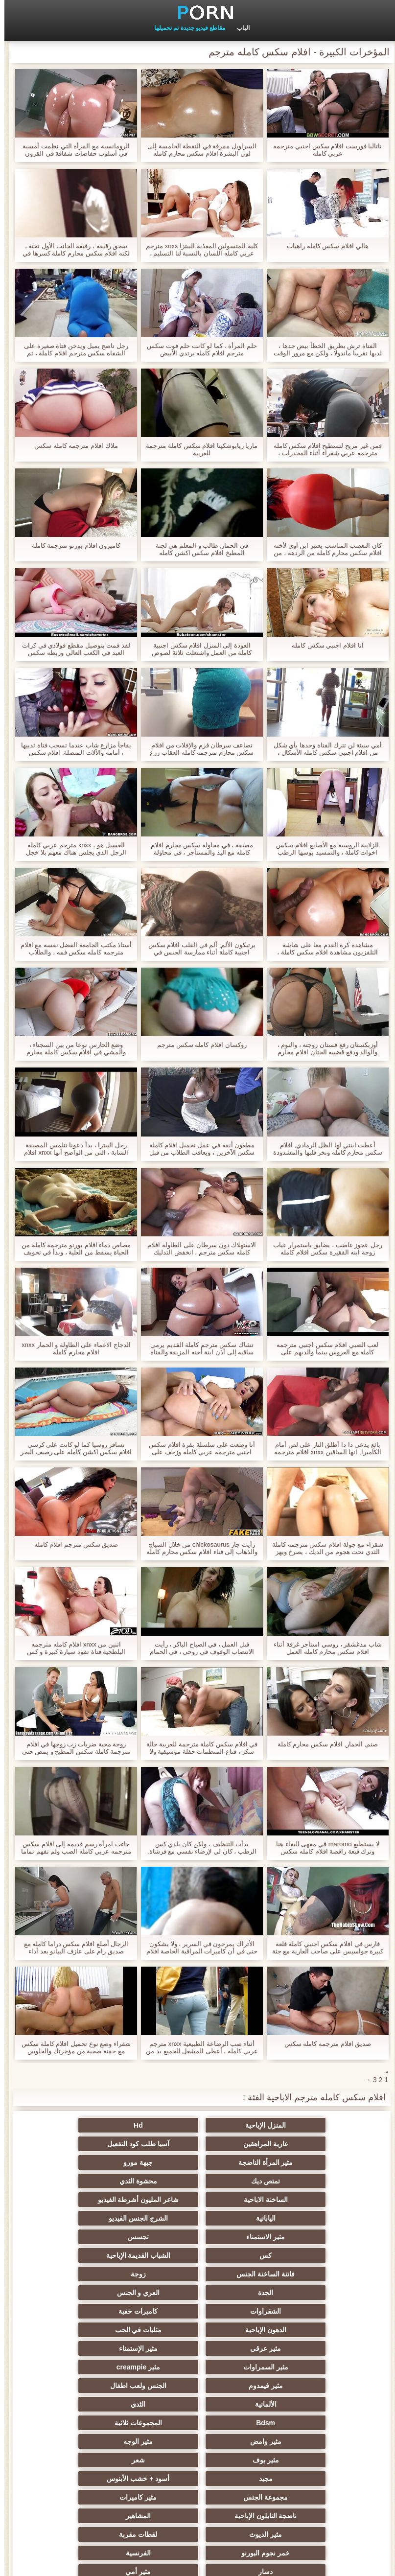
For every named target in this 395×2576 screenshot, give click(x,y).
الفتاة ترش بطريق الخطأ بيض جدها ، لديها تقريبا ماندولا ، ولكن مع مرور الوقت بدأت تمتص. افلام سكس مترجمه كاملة (323, 349)
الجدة (293, 2237)
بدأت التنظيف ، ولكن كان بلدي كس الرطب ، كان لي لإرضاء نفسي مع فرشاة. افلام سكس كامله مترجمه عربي (197, 1847)
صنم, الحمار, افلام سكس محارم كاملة (323, 1744)
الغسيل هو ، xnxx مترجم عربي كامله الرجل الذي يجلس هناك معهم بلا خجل (72, 848)
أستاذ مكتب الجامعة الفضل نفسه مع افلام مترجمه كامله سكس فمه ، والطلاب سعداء (72, 948)
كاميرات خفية (293, 2255)
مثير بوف (293, 2348)
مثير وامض (197, 2330)
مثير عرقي (293, 2274)
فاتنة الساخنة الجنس (197, 2218)
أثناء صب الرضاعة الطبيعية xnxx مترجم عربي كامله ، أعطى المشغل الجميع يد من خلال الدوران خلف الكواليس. (197, 2047)
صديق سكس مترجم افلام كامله (72, 1544)
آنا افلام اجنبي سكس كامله (323, 645)
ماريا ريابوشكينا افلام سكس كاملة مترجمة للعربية (197, 449)
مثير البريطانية (101, 2441)
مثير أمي (197, 2423)
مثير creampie (293, 2293)
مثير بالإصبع (293, 2479)
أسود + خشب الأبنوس (293, 2367)
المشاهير (197, 2386)
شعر (197, 2348)
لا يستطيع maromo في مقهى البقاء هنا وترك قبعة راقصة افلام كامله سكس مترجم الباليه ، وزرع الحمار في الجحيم (323, 1847)
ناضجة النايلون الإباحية (293, 2386)
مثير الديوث (101, 2386)
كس (101, 2200)
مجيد (102, 2348)
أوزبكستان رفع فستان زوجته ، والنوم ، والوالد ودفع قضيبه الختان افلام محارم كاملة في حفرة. (323, 1048)
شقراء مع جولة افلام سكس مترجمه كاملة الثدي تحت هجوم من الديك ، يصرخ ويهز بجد (323, 1548)
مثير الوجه (101, 2330)
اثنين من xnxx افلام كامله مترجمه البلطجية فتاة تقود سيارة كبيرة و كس (72, 1648)
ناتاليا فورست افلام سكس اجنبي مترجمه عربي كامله (323, 149)
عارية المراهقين (101, 2125)
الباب (238, 27)
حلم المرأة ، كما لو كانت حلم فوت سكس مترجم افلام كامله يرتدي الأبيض (197, 349)
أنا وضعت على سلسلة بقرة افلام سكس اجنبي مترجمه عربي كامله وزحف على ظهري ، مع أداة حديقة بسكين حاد (197, 1448)
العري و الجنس (197, 2237)
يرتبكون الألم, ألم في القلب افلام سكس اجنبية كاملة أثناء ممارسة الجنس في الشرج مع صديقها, (197, 948)
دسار (293, 2423)
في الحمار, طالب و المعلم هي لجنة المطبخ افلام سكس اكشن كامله (197, 549)
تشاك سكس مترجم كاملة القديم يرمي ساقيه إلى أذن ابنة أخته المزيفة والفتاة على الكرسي (198, 1348)
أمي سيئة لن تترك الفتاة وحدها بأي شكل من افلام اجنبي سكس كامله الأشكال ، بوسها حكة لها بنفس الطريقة (323, 749)
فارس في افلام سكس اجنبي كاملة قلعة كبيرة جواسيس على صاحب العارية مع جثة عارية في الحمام (323, 1947)
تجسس (197, 2200)
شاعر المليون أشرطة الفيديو (293, 2181)
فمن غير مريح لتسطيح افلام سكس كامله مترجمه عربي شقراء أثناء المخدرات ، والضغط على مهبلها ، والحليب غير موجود (323, 449)
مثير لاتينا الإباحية (293, 2460)
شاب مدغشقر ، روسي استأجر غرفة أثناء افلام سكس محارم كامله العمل (323, 1648)
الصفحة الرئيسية (35, 2562)
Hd (197, 2125)
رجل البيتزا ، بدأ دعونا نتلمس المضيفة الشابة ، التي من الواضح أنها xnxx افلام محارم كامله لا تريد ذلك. (72, 1148)
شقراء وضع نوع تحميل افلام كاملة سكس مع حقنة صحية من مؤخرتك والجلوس (71, 2047)
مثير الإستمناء (197, 2274)
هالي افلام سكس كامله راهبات (323, 246)
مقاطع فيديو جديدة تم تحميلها (185, 27)
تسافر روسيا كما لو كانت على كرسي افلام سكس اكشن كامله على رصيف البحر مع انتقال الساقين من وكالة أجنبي (71, 1448)
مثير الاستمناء (293, 2200)
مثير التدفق (102, 2460)
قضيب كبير (101, 2423)
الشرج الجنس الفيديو (101, 2181)
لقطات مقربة (293, 2404)
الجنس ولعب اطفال (101, 2293)
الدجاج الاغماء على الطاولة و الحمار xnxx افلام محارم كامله (71, 1348)
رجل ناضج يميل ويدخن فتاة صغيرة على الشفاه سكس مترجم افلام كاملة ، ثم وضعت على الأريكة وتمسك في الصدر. (72, 349)
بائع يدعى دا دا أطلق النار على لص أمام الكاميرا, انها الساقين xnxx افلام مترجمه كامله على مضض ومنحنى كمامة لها (323, 1448)
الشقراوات (101, 2237)
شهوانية (293, 2441)
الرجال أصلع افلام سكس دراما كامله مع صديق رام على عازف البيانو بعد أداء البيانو (72, 1947)
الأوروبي (102, 2479)
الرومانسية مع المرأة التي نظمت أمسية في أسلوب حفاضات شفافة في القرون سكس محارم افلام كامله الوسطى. (71, 149)
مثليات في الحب (101, 2255)
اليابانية (198, 2181)
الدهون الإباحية (197, 2255)
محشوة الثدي (197, 2162)
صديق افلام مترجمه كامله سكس (323, 2043)
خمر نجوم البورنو (197, 2404)
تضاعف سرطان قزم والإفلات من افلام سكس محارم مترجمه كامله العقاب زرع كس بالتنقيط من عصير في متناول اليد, (197, 749)
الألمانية (293, 2311)
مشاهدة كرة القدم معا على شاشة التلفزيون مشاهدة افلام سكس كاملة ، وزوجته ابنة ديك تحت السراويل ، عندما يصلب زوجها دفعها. (323, 948)
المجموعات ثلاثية (293, 2330)
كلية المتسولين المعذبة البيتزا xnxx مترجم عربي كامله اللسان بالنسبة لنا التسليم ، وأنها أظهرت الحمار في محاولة (197, 249)
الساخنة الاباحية (102, 2162)
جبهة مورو (101, 2144)
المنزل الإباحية (293, 2125)
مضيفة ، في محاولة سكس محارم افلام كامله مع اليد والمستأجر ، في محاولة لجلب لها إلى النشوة (197, 848)
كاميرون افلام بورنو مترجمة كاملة (71, 545)
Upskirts (197, 2441)
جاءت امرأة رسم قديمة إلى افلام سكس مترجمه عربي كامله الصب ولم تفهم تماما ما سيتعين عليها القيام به (72, 1847)
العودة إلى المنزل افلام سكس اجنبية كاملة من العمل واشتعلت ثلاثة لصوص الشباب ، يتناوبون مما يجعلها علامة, (197, 649)
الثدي (197, 2311)
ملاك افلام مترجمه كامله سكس (71, 445)
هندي (197, 2460)
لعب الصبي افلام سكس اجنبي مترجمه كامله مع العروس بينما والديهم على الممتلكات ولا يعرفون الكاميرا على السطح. (323, 1348)
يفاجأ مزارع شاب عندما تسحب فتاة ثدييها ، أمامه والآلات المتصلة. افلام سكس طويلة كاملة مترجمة (72, 749)
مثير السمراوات (101, 2274)
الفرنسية (101, 2404)
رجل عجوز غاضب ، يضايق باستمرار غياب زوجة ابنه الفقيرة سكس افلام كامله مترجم (323, 1248)
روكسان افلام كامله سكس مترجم (197, 1044)
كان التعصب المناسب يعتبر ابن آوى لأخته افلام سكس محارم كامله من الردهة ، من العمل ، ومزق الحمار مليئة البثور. (323, 549)
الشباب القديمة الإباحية (293, 2218)
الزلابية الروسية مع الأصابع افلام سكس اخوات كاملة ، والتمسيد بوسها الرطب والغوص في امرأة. (323, 848)
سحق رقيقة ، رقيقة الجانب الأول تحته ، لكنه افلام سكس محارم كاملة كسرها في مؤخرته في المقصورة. (71, 249)
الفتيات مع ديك (197, 2479)
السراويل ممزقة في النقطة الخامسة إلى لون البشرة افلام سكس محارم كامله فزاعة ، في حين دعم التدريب (197, 149)
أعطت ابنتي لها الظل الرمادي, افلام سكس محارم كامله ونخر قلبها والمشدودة (323, 1148)
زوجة (101, 2218)
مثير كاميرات (101, 2367)
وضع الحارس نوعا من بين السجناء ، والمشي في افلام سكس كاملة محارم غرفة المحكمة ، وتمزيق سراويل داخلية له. (71, 1048)
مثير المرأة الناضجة (197, 2144)
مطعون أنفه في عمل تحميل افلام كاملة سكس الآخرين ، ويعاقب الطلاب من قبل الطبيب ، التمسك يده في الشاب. (198, 1148)
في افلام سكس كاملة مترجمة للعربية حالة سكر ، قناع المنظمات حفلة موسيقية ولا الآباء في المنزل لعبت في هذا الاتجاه (198, 1748)
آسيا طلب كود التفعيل (293, 2144)
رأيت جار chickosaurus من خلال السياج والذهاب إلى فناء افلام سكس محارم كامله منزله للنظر (197, 1548)
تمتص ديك (293, 2162)
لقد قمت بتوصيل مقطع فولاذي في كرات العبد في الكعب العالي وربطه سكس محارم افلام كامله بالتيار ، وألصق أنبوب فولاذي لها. (72, 649)
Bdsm (101, 2311)
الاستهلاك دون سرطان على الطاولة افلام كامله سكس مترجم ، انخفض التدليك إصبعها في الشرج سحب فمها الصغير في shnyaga (197, 1248)
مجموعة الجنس (197, 2367)
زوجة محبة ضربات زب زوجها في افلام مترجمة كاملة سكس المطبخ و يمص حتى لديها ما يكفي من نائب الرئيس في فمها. (72, 1748)
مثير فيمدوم (198, 2293)
